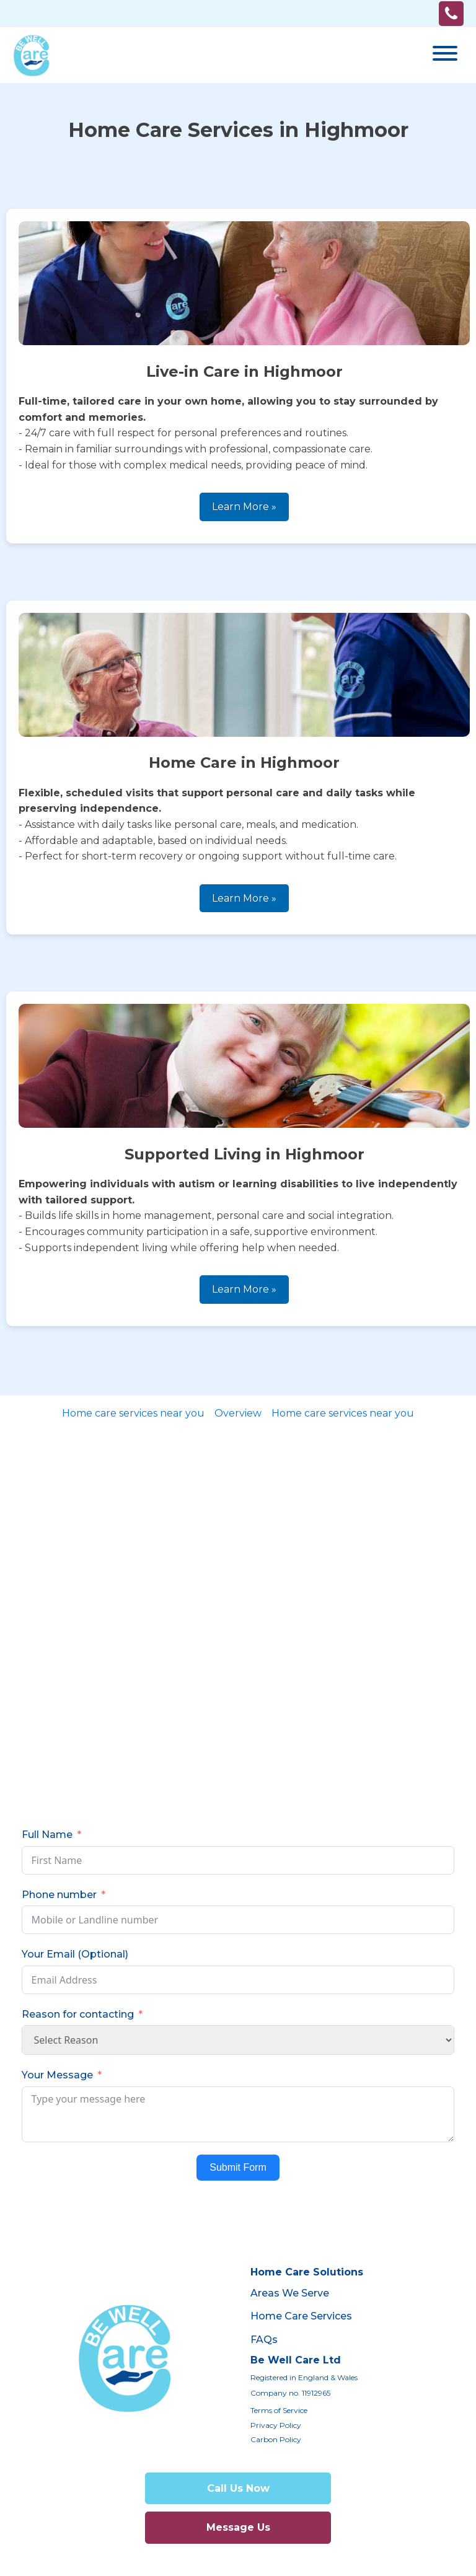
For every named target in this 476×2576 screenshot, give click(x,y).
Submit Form (238, 2167)
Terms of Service (278, 2410)
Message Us (238, 2527)
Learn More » (244, 506)
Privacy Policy (275, 2425)
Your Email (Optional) (75, 1954)
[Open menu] (445, 53)
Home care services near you (133, 1413)
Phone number (59, 1895)
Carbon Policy (275, 2439)
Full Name (47, 1834)
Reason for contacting (78, 2014)
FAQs (264, 2339)
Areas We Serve (289, 2293)
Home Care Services (301, 2316)
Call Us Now (238, 2488)
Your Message (57, 2075)
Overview (238, 1413)
